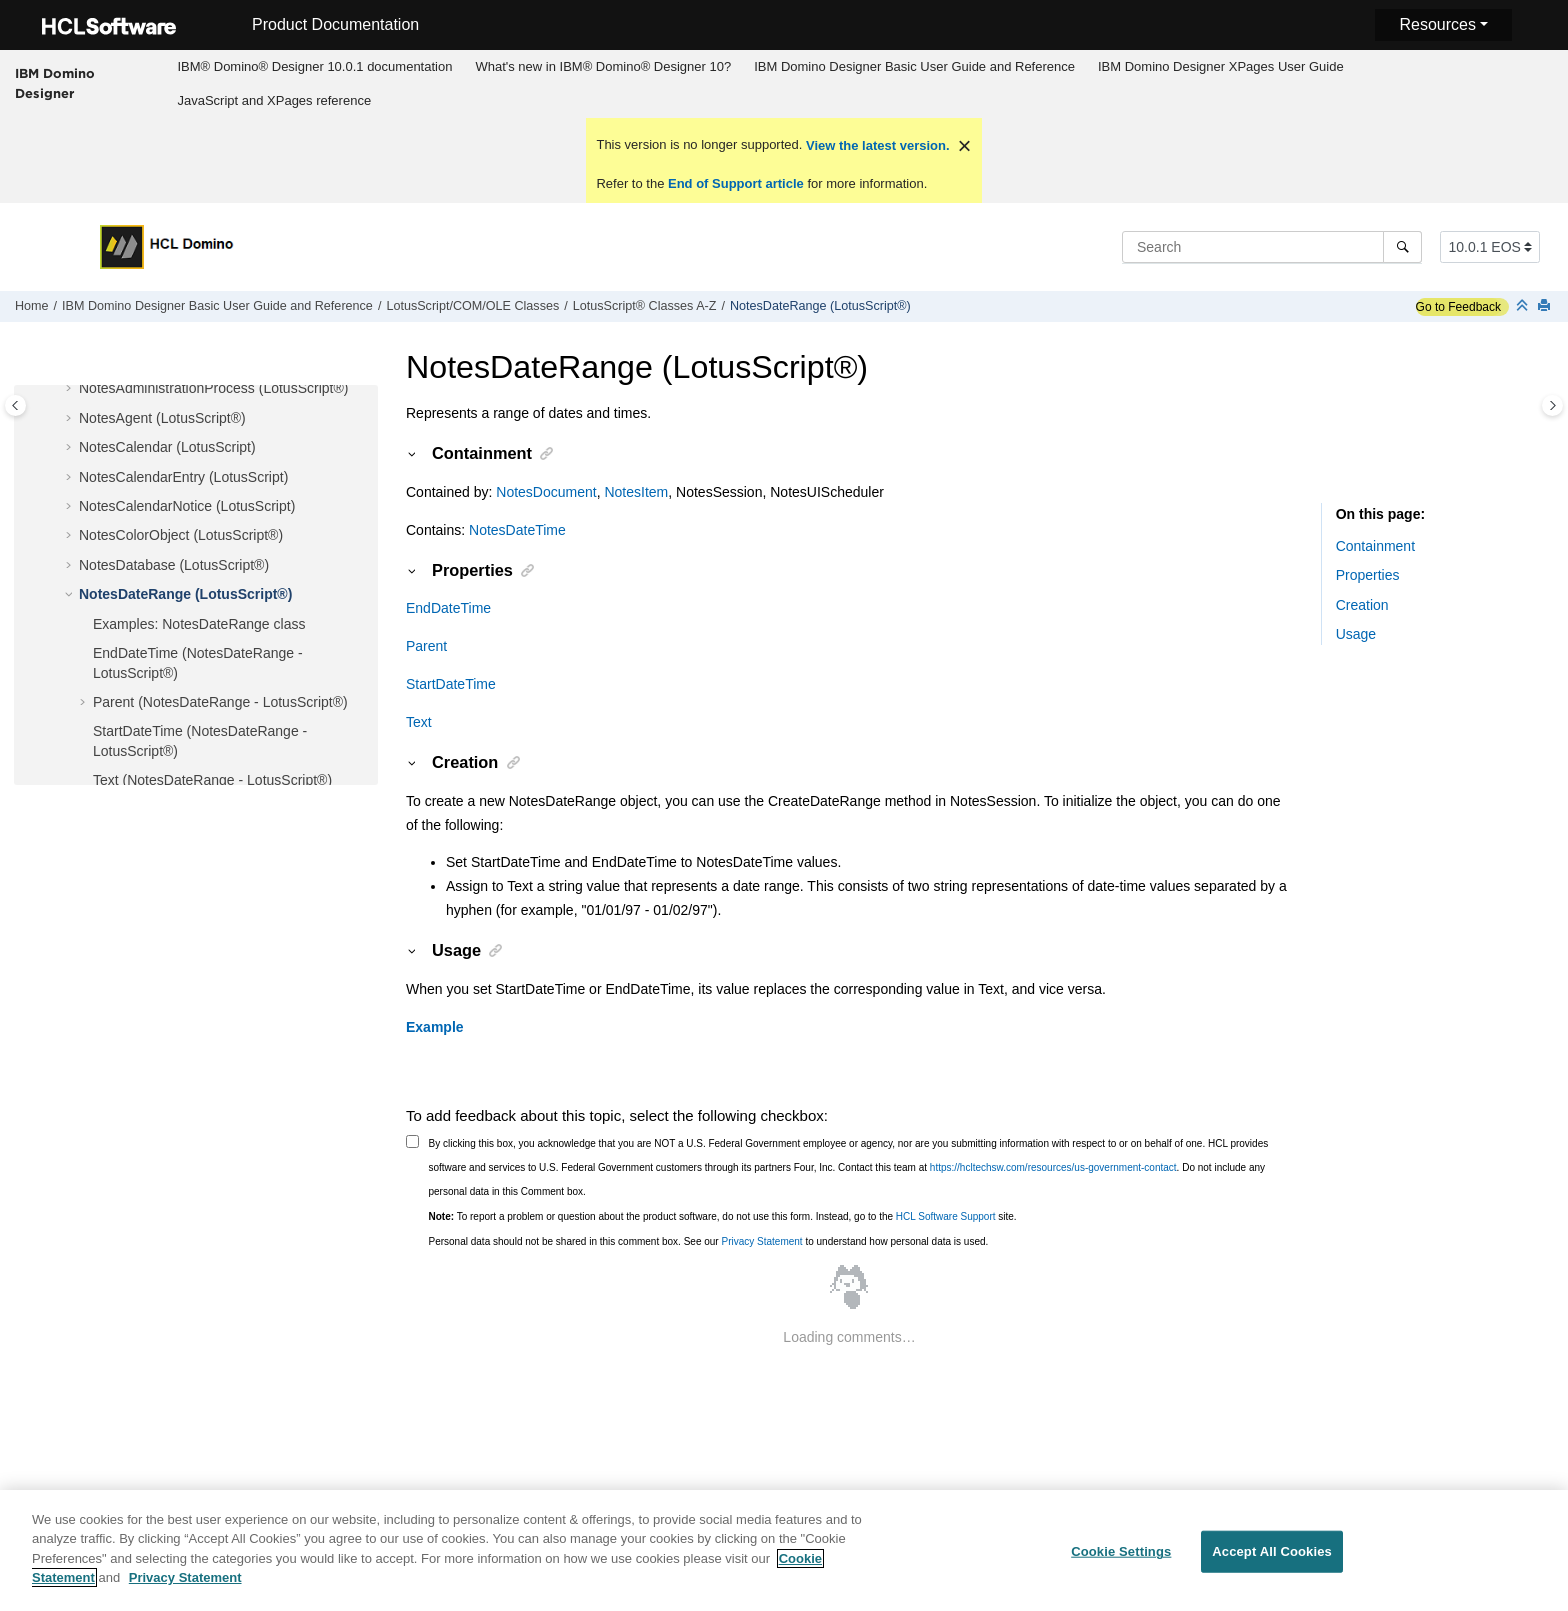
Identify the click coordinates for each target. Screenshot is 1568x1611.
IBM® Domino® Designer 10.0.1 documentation (314, 66)
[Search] (1402, 247)
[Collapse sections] (1524, 306)
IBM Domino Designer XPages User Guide (1221, 66)
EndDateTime (448, 608)
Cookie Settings (1121, 1562)
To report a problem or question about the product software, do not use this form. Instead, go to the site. (723, 1216)
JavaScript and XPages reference (274, 100)
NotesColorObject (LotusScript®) (181, 535)
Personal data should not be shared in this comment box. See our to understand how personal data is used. (709, 1241)
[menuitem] (315, 67)
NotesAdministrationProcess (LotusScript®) (213, 388)
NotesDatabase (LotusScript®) (174, 565)
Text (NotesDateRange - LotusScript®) (212, 780)
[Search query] (1272, 247)
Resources (1437, 24)
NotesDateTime (517, 530)
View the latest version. (875, 145)
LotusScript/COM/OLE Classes (472, 306)
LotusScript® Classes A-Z (645, 306)
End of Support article (735, 183)
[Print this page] (1546, 306)
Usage (1356, 634)
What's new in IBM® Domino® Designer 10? (603, 66)
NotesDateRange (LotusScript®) (820, 306)
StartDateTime (451, 684)
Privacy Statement (761, 1241)
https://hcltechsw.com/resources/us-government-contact (1053, 1167)
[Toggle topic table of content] (1552, 405)
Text (419, 722)
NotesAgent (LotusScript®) (162, 418)
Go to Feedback (1458, 307)
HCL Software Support (946, 1216)
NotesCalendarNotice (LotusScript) (187, 506)
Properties (1368, 575)
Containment (1375, 546)
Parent (426, 646)
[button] (71, 389)
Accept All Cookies (1272, 1562)
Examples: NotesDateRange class (199, 624)
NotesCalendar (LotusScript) (167, 447)
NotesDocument (546, 492)
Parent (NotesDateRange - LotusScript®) (220, 702)
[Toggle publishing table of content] (15, 405)
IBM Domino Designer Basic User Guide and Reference (914, 66)
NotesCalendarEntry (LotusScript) (183, 477)
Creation (1362, 605)
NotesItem (636, 492)
